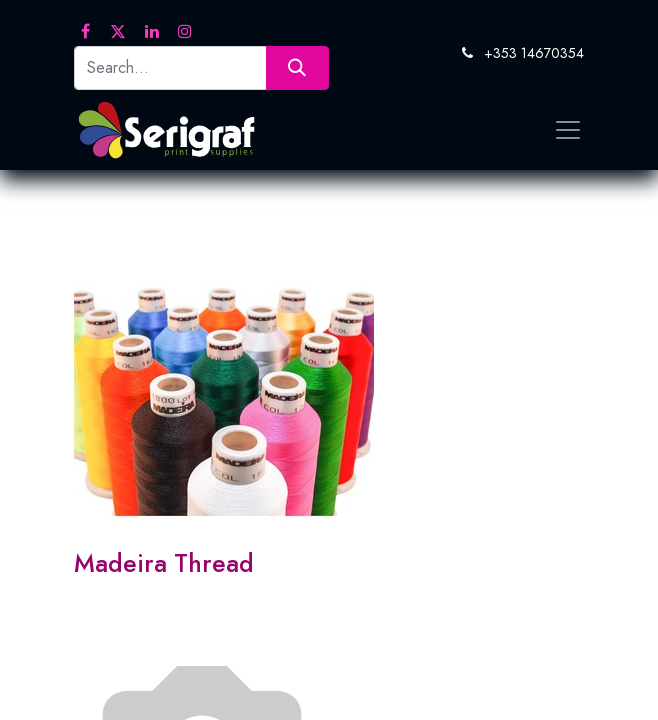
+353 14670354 (534, 53)
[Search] (297, 67)
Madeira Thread (164, 563)
